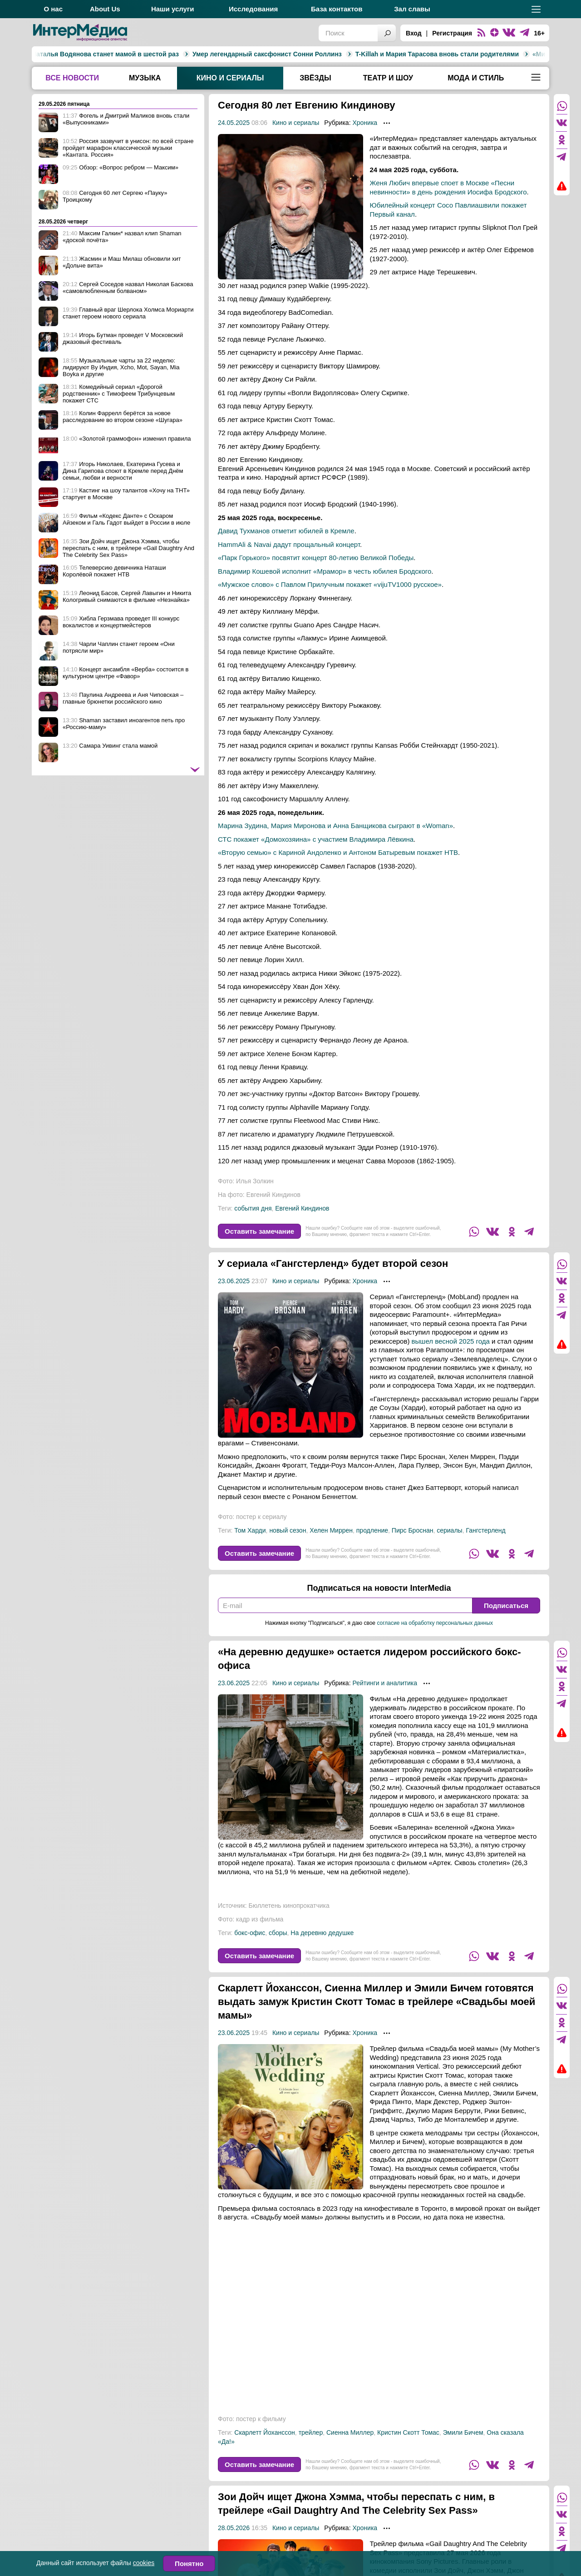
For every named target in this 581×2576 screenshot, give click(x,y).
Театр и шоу (388, 78)
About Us (105, 9)
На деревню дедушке (322, 1932)
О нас (53, 9)
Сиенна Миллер (350, 2432)
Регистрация (452, 33)
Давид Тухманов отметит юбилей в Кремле (286, 531)
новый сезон (287, 1530)
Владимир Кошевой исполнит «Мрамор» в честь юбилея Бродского (324, 571)
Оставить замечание (259, 1231)
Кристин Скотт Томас (408, 2432)
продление (372, 1530)
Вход (414, 33)
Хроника (364, 122)
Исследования (253, 9)
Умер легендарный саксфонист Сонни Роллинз (125, 54)
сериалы (449, 1530)
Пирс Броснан (412, 1530)
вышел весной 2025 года (451, 1341)
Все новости (72, 78)
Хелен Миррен (331, 1530)
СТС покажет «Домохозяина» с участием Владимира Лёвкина (316, 839)
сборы (278, 1932)
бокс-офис (249, 1932)
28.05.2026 (234, 2527)
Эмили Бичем (463, 2432)
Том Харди (250, 1530)
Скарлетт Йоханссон (264, 2432)
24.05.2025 (234, 122)
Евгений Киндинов (302, 1208)
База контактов (336, 9)
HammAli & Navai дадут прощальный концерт (289, 544)
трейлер (311, 2432)
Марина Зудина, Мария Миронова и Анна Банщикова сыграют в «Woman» (335, 825)
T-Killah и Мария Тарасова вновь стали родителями (295, 54)
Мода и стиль (476, 78)
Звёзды (315, 78)
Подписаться (506, 1605)
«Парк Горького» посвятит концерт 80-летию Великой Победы (316, 557)
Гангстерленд (485, 1530)
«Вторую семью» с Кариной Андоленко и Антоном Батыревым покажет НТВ (338, 852)
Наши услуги (172, 9)
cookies (143, 2562)
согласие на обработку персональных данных (435, 1623)
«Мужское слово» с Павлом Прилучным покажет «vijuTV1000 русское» (330, 584)
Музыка (145, 78)
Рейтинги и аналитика (384, 1683)
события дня (252, 1208)
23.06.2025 (234, 1281)
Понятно (189, 2563)
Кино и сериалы (230, 78)
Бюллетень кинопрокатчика (289, 1905)
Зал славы (412, 9)
